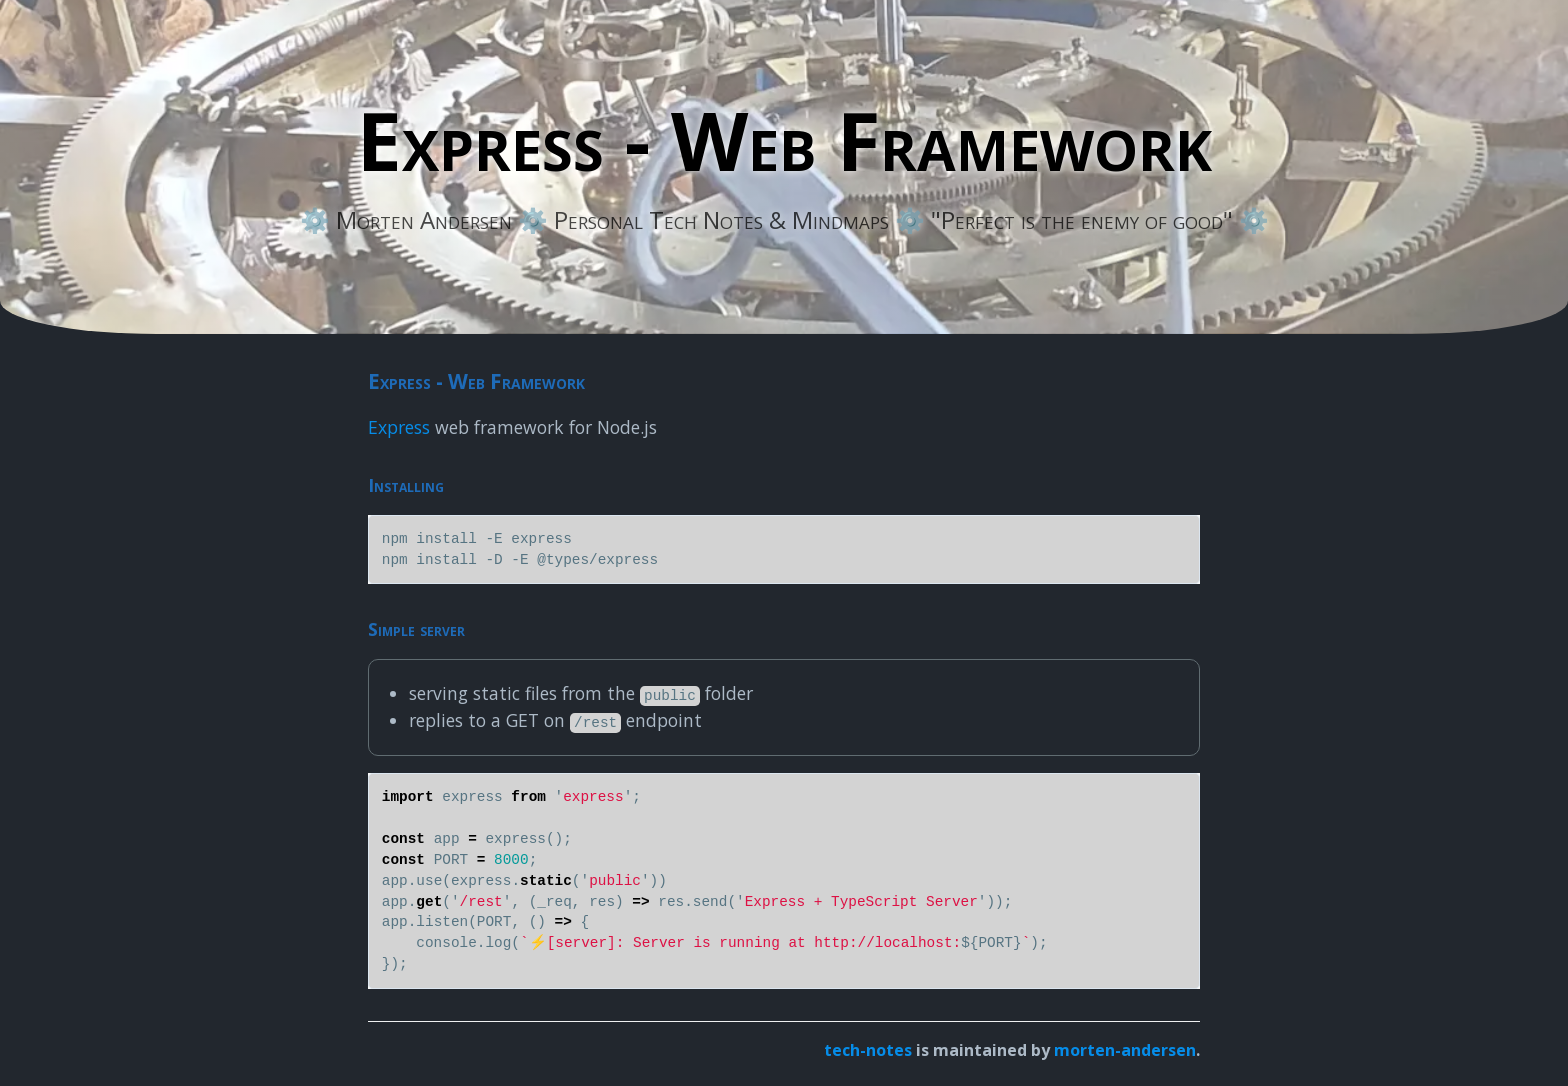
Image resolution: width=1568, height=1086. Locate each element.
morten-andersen (1125, 1050)
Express (399, 427)
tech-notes (868, 1050)
